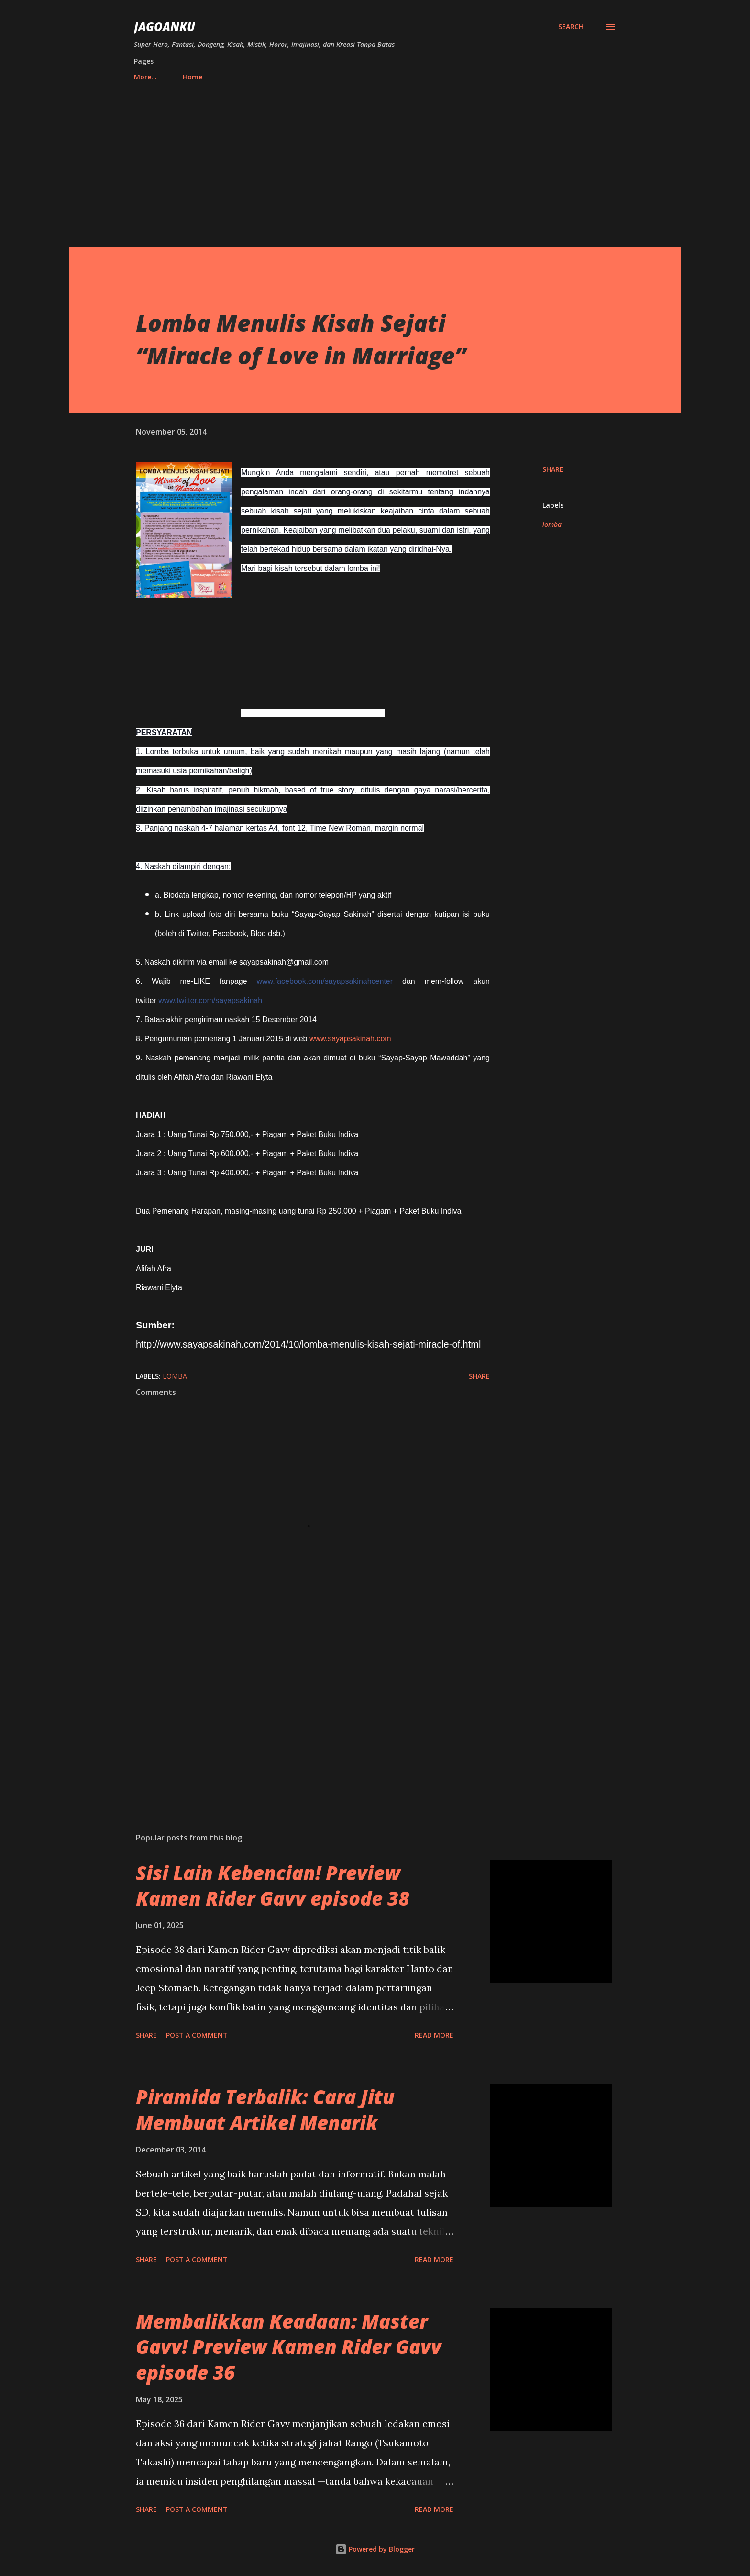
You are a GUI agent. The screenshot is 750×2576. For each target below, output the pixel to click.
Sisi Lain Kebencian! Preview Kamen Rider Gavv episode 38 (272, 1885)
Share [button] (552, 469)
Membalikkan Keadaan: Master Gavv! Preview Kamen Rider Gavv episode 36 (288, 2347)
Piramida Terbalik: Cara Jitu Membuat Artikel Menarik (265, 2109)
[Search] (571, 27)
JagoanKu (164, 26)
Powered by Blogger (375, 2549)
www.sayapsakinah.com (350, 1039)
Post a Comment (197, 2035)
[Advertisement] (375, 160)
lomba (552, 524)
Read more (434, 2035)
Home (149, 76)
